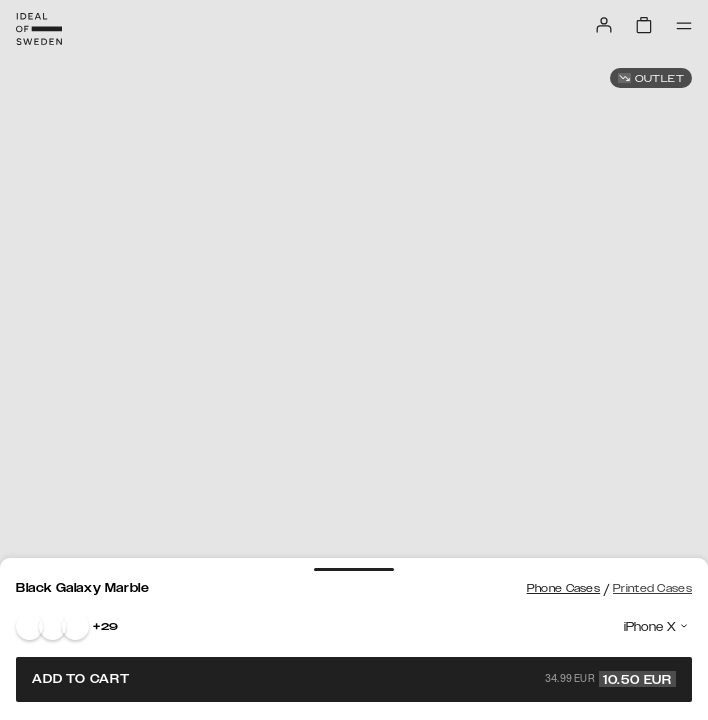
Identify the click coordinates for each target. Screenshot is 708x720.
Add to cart (354, 679)
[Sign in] (604, 25)
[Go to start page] (39, 29)
